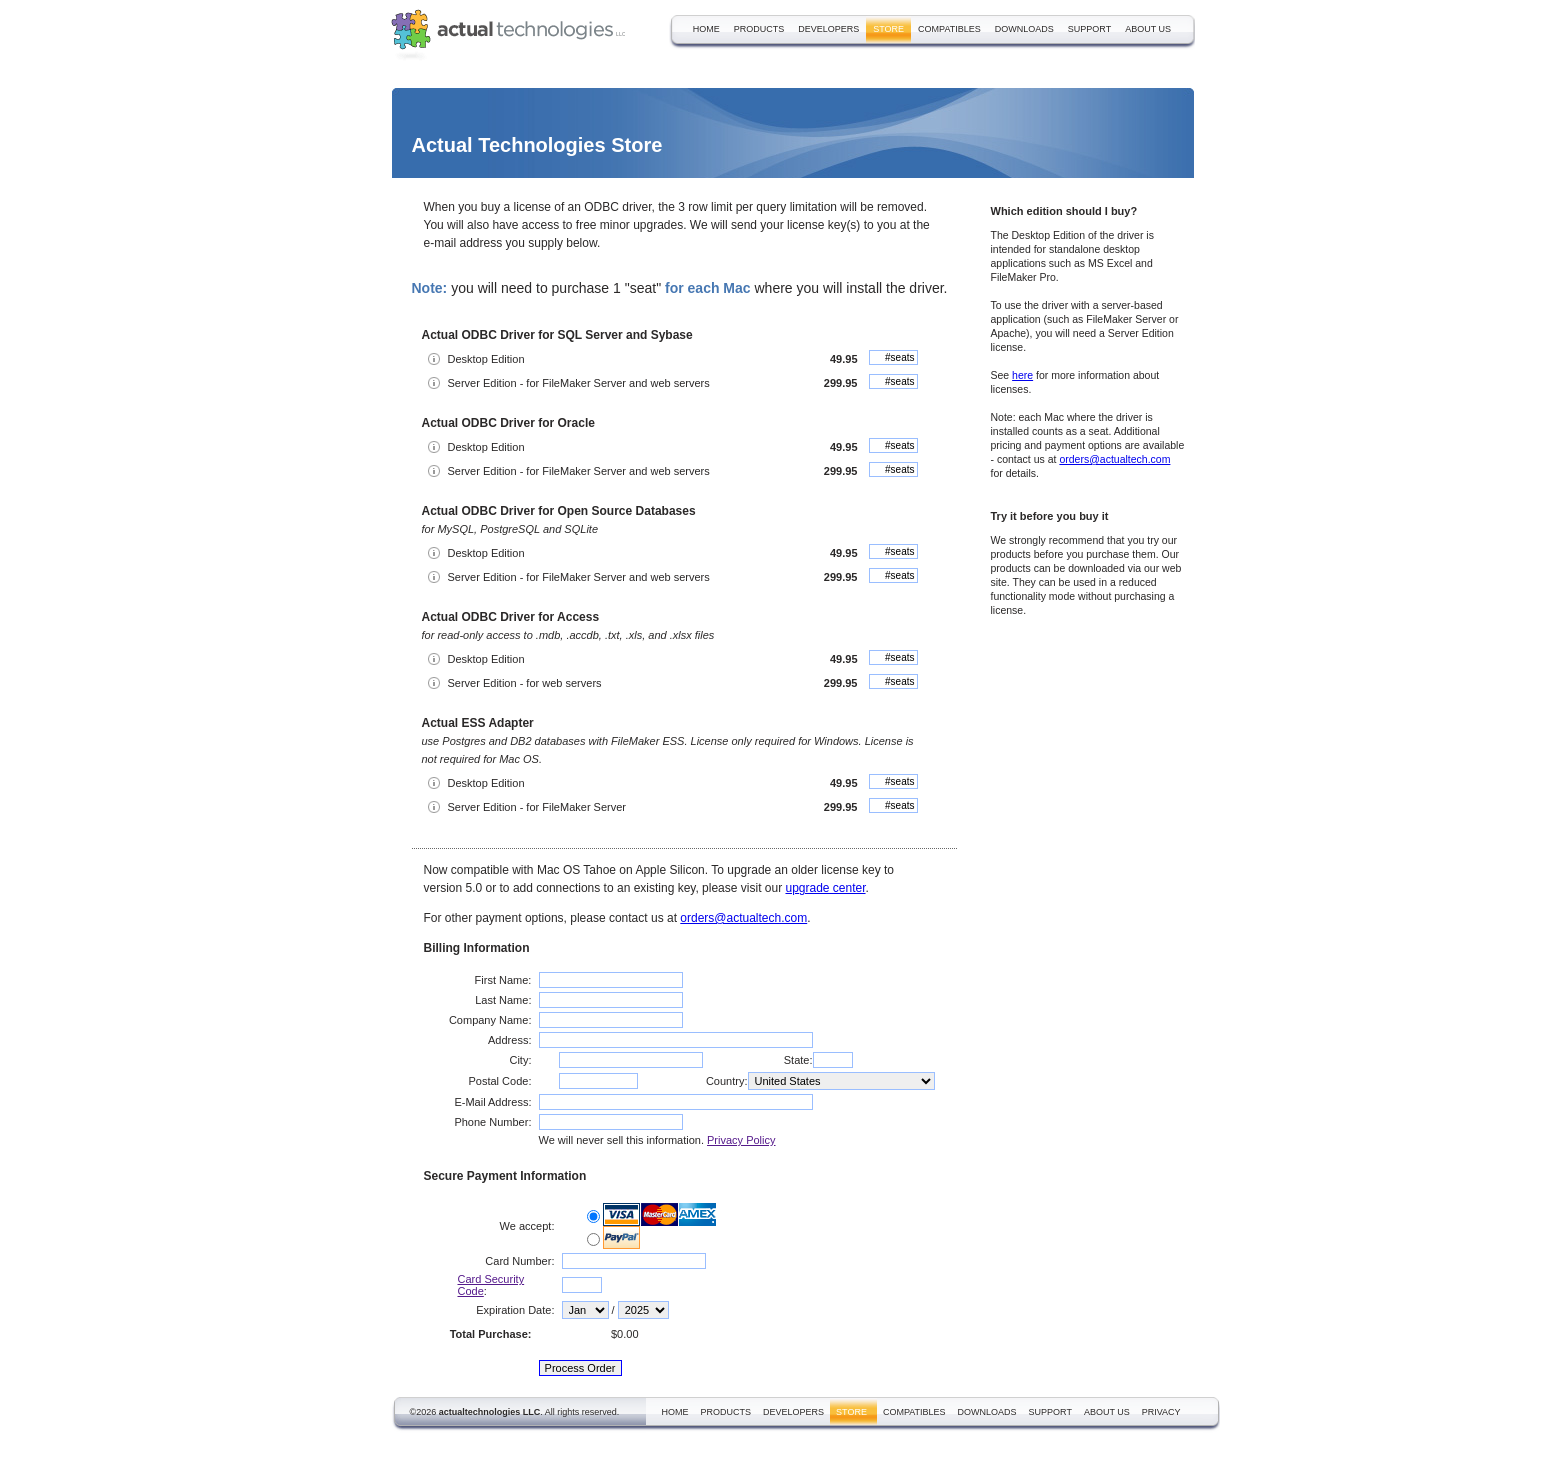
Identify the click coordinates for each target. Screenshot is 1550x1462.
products (759, 29)
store (888, 29)
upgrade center (825, 888)
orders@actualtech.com (743, 918)
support (1089, 29)
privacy (1161, 1412)
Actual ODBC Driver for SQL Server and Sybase (557, 335)
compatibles (949, 29)
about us (1148, 29)
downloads (1024, 29)
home (706, 29)
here (1022, 375)
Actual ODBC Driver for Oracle (508, 423)
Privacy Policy (741, 1140)
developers (828, 29)
